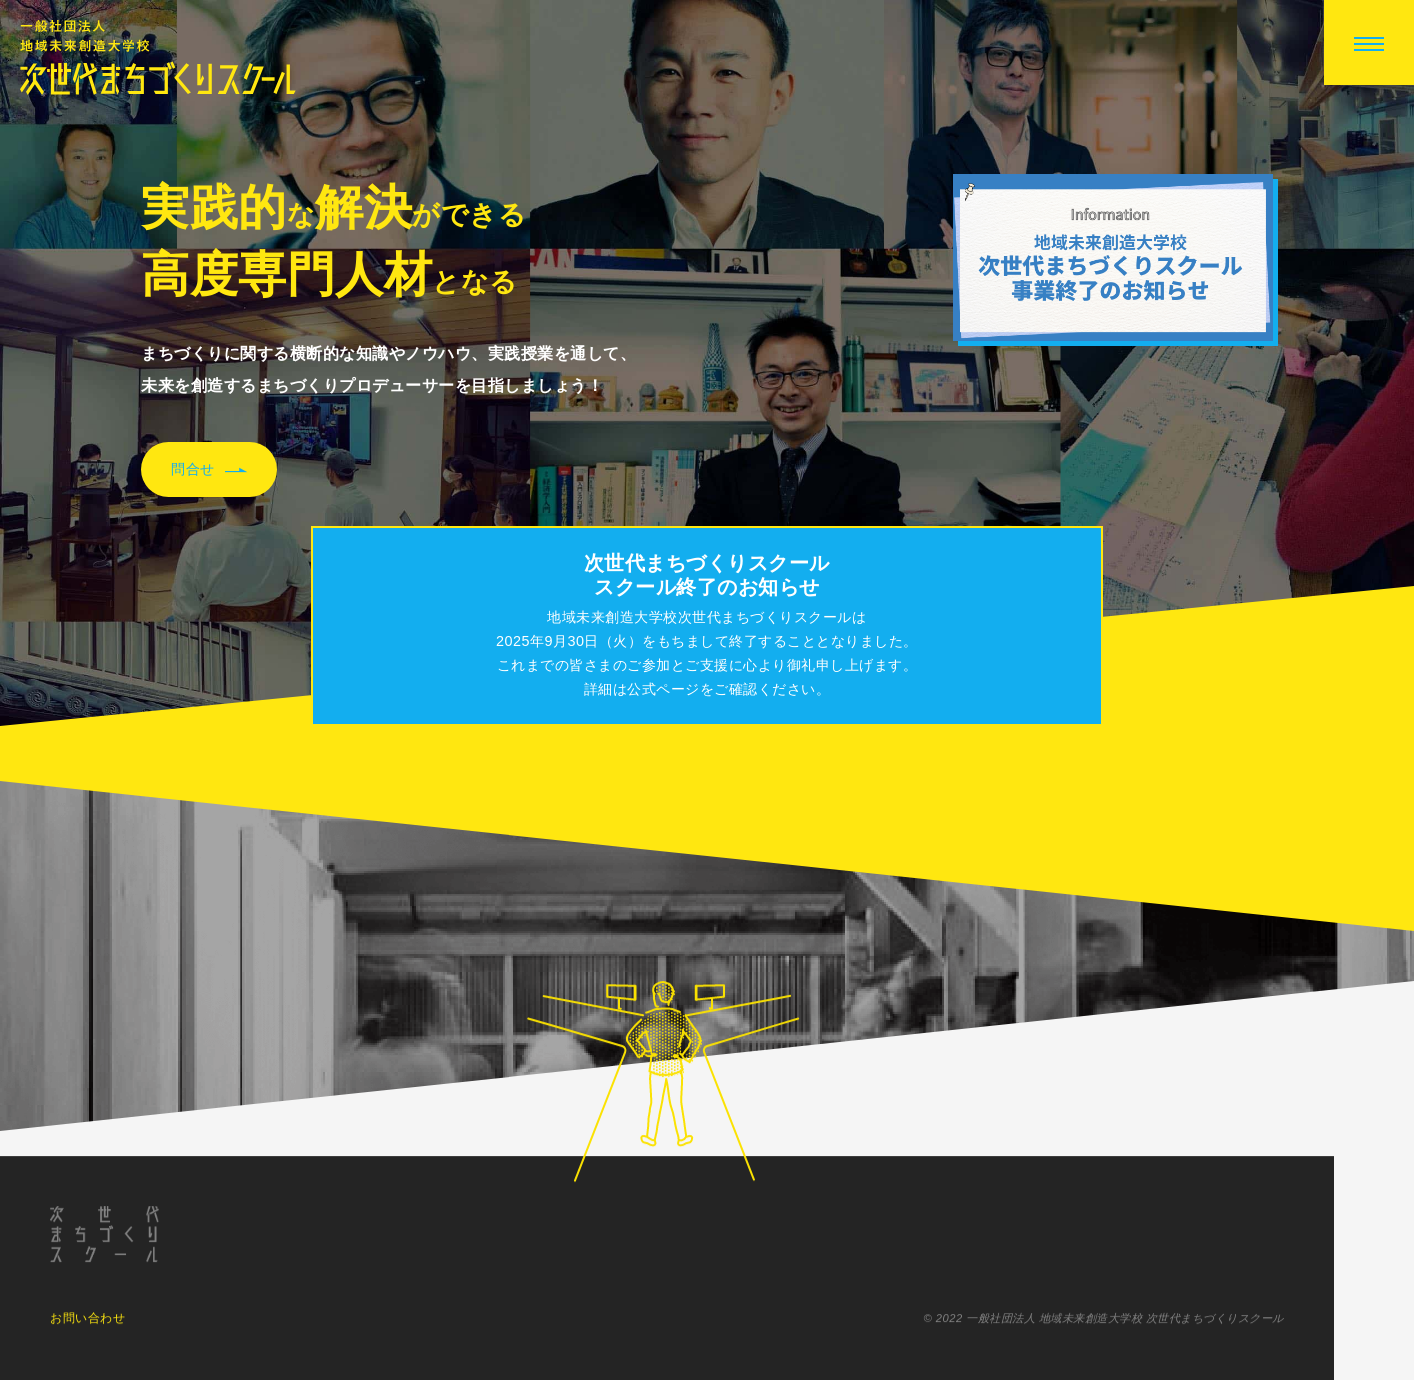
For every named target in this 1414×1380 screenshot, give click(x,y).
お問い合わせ (87, 1323)
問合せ (209, 470)
